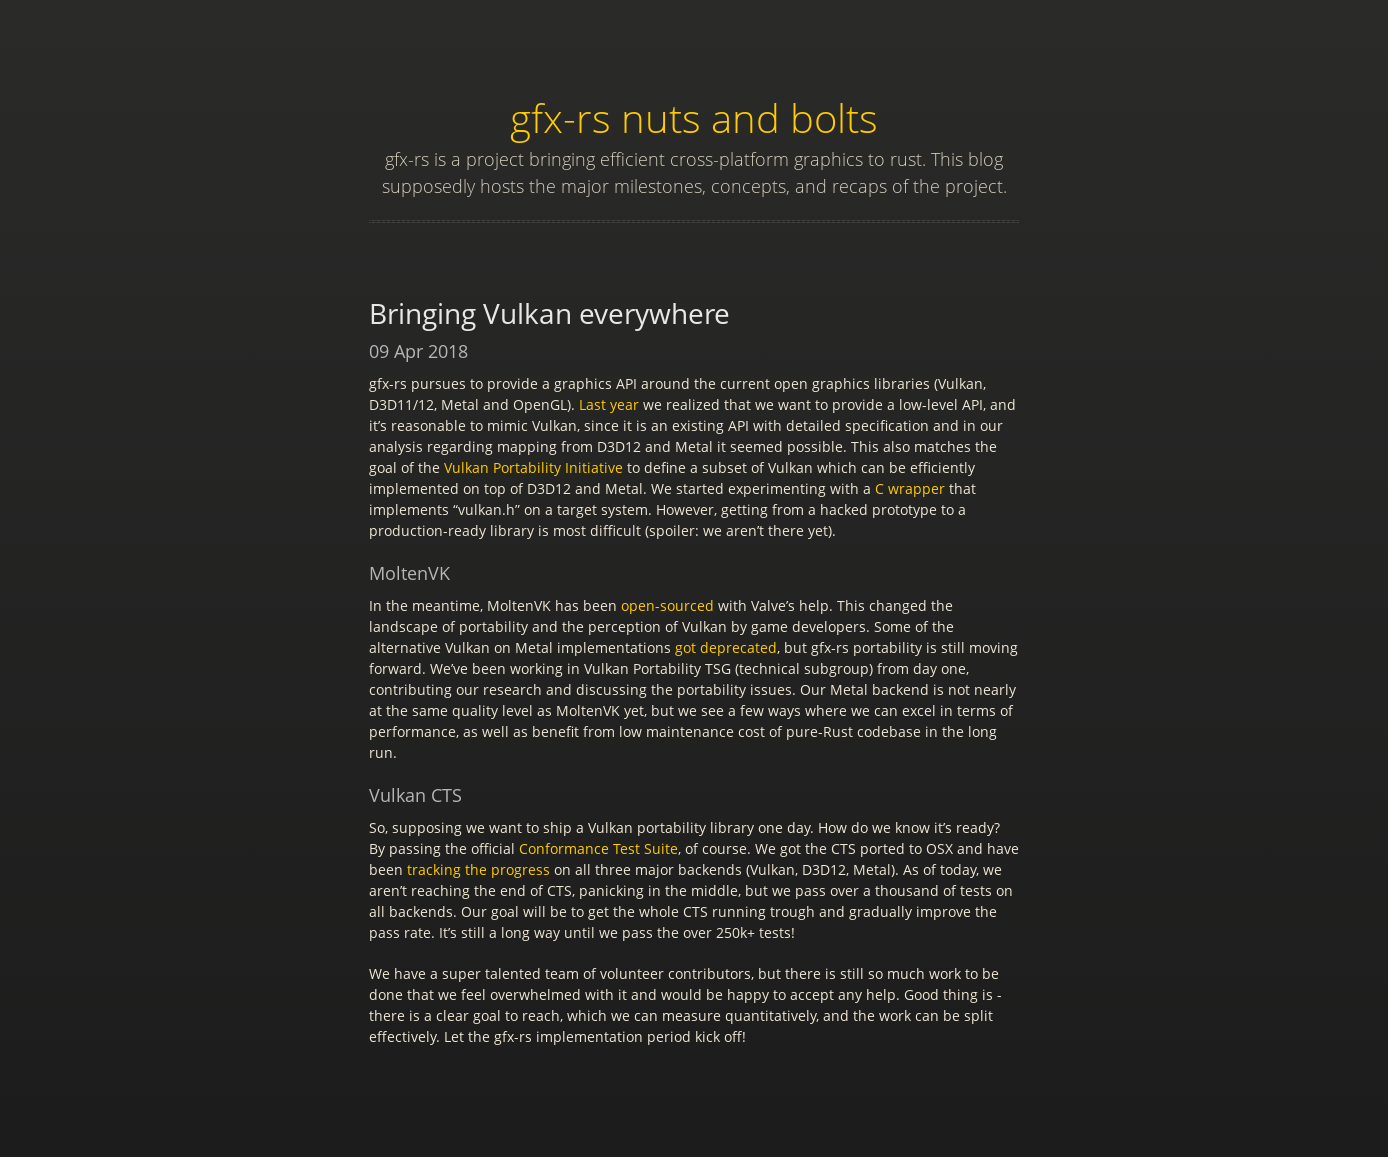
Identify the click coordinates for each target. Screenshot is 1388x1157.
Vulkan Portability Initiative (533, 467)
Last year (609, 404)
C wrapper (910, 488)
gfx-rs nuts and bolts (694, 117)
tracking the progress (478, 869)
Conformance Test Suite (598, 848)
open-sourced (667, 605)
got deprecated (726, 647)
